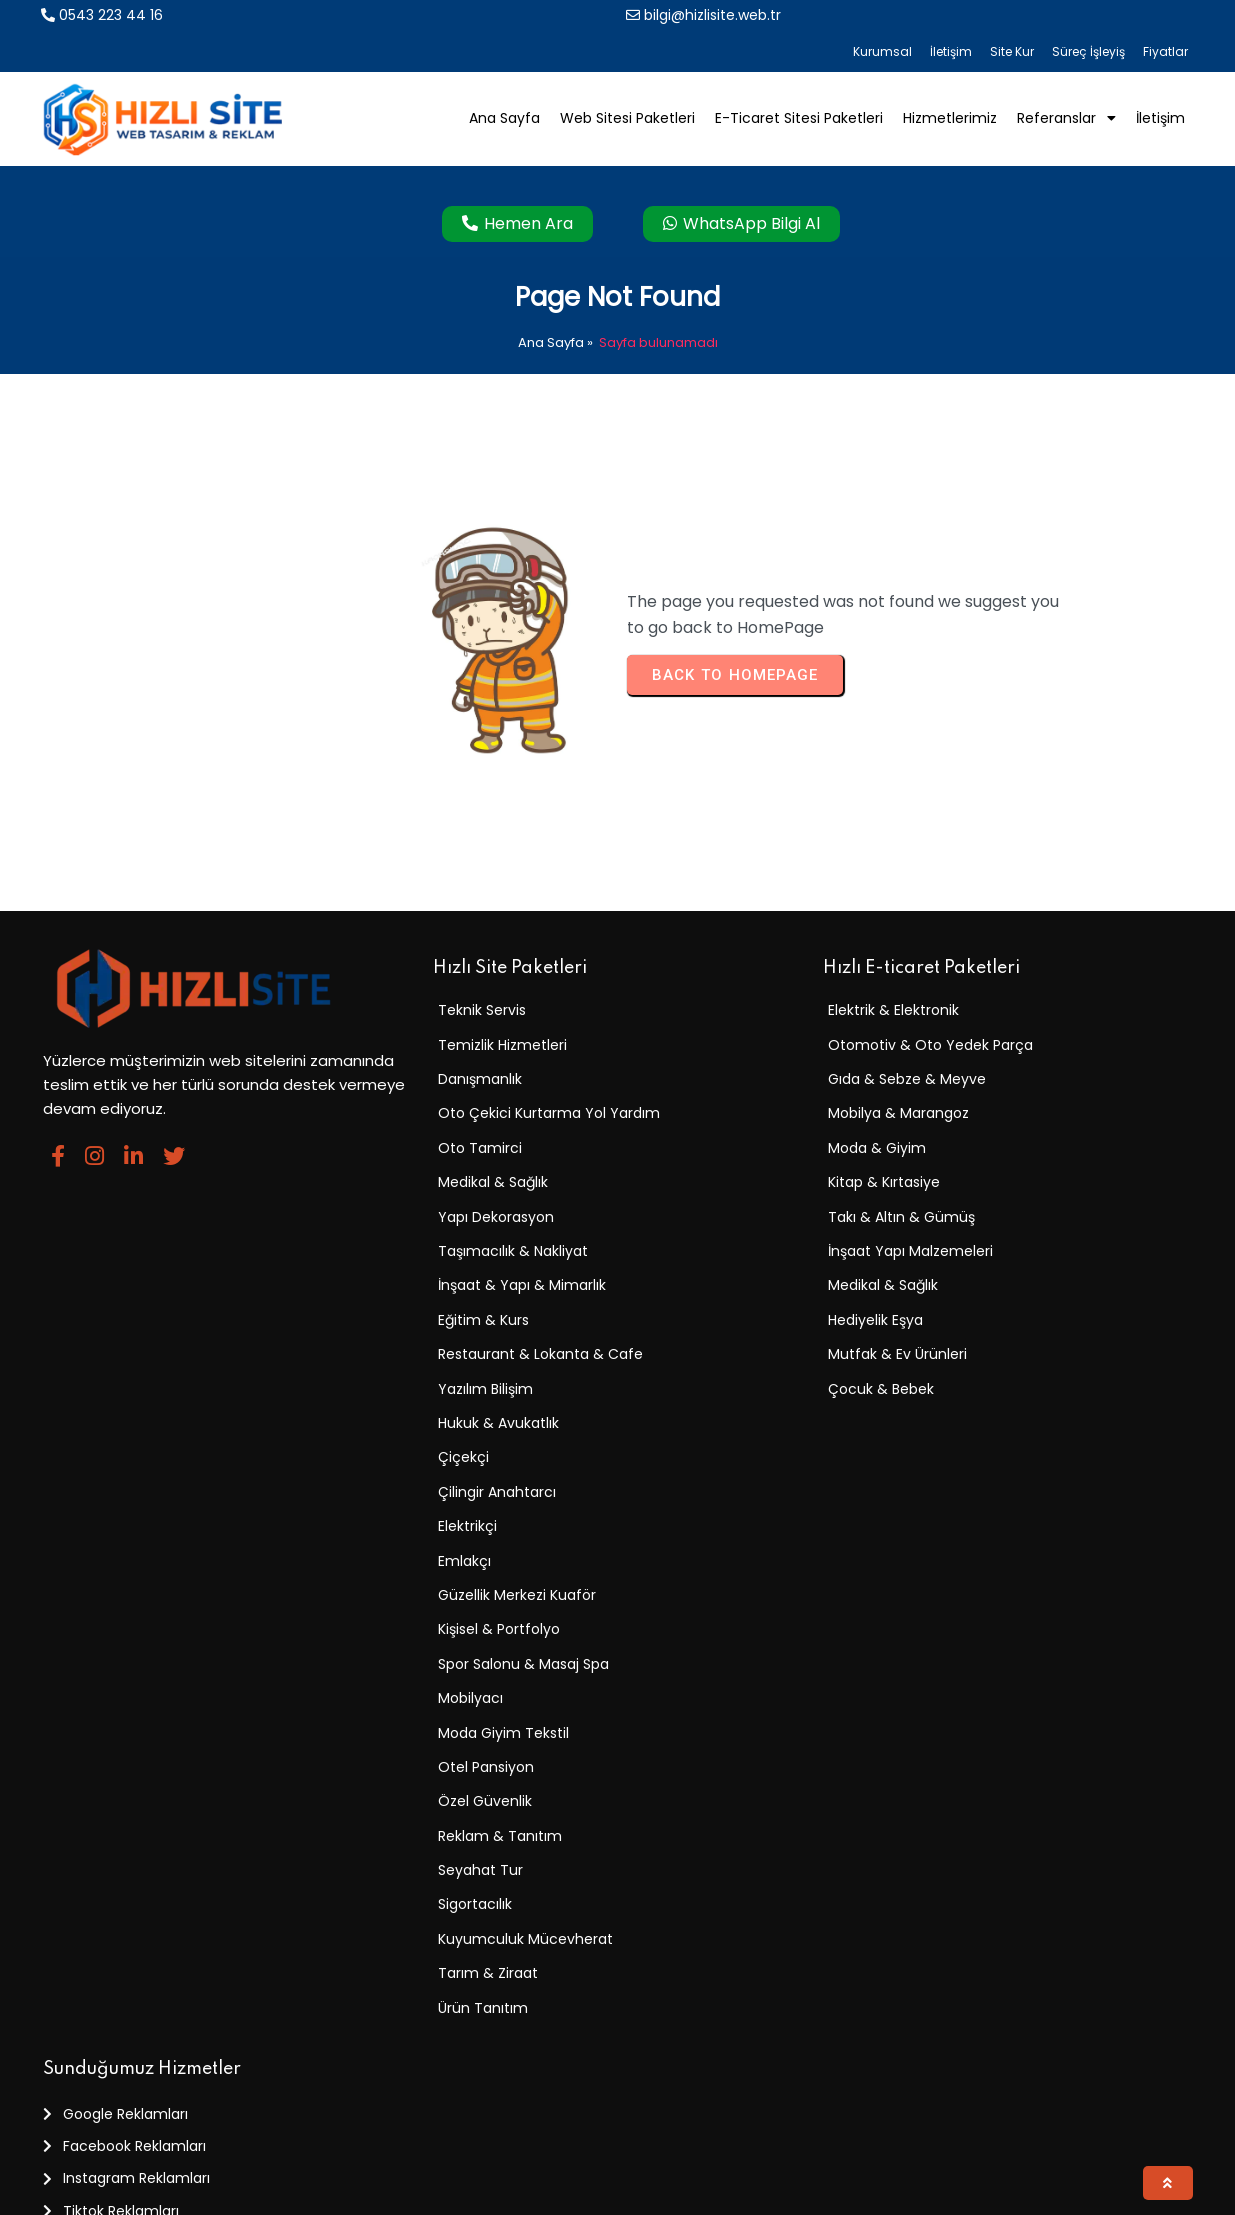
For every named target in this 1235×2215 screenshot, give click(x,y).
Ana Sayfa (551, 313)
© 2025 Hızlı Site (104, 2187)
